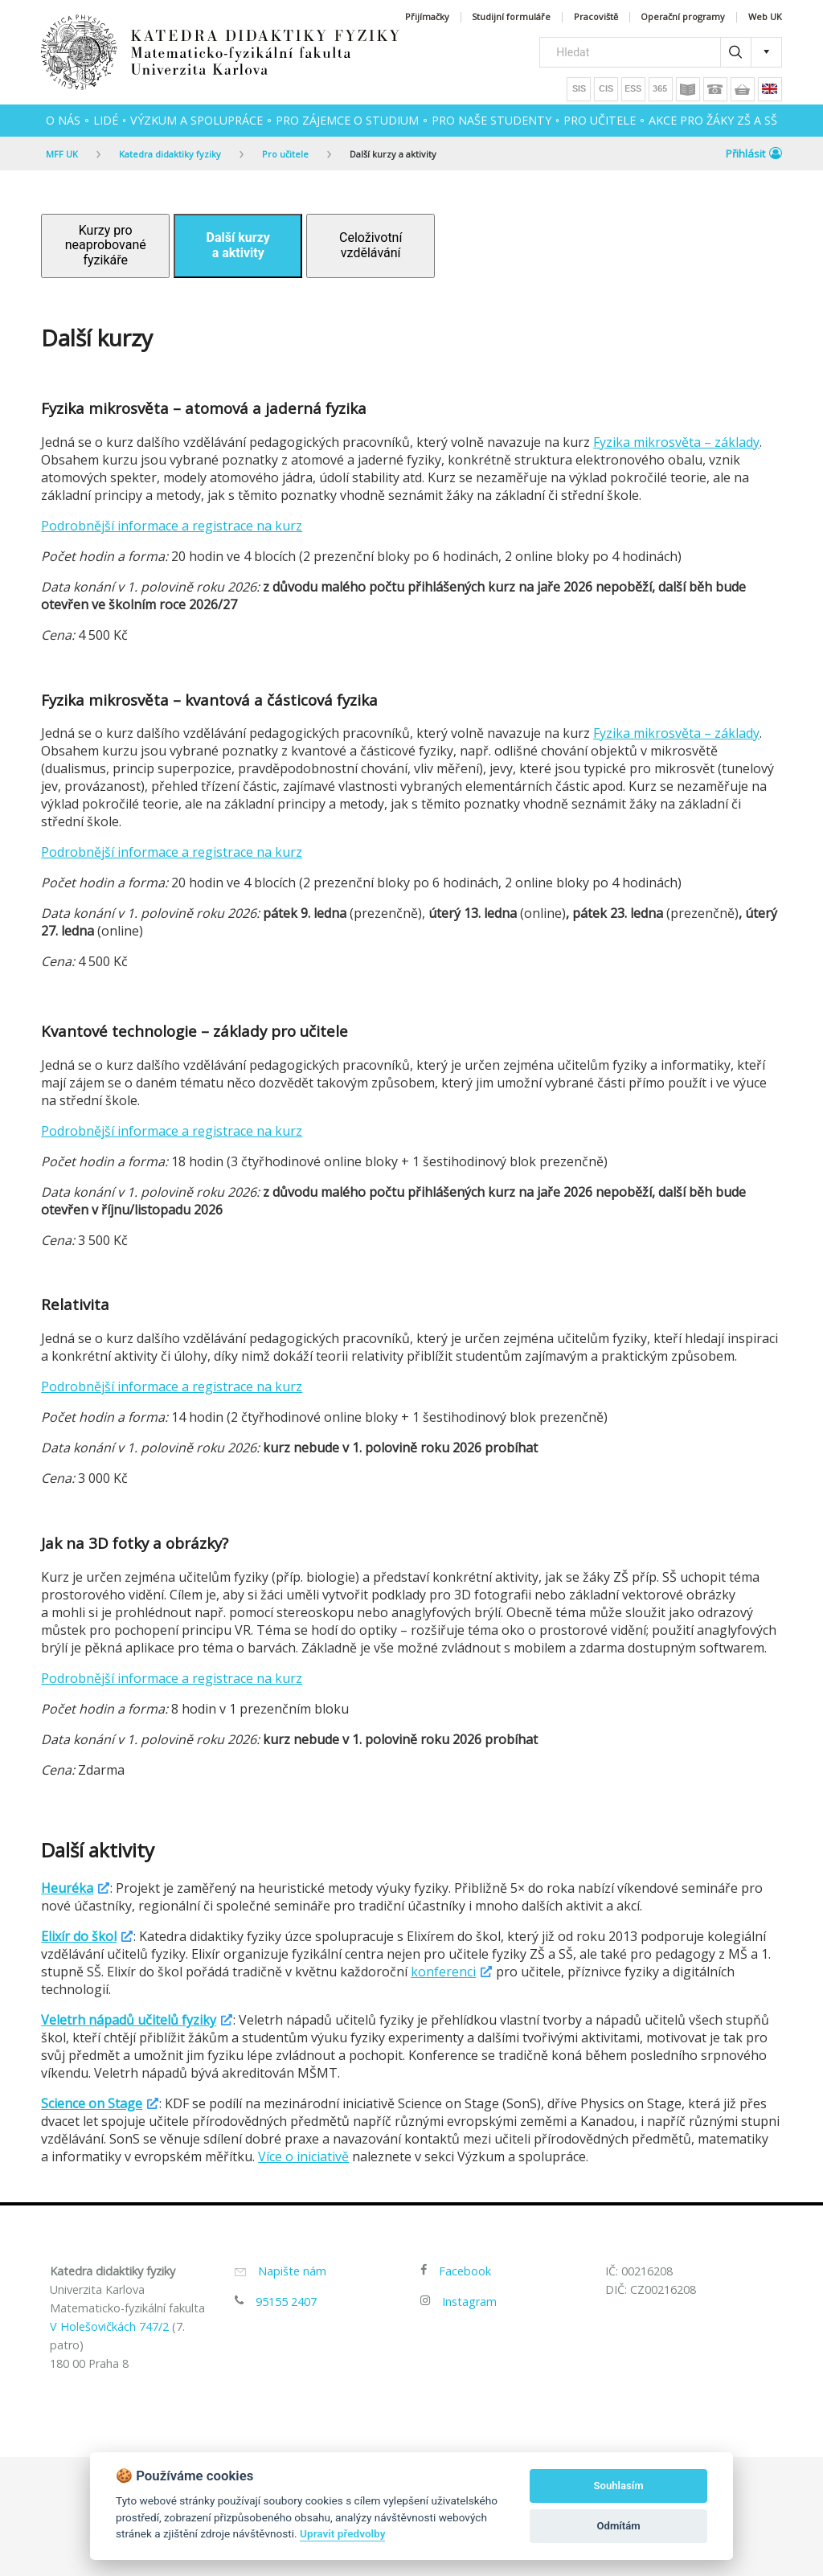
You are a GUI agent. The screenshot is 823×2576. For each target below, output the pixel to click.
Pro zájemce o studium (347, 120)
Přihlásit (754, 153)
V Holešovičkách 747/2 (109, 2326)
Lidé (105, 120)
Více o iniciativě (303, 2156)
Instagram (469, 2301)
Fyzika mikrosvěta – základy (676, 442)
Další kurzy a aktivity (393, 154)
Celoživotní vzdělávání (370, 245)
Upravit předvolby (342, 2533)
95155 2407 (286, 2301)
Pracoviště (596, 17)
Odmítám (619, 2526)
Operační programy (683, 17)
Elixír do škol (79, 1936)
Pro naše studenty (491, 120)
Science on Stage (91, 2103)
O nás (63, 120)
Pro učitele (599, 120)
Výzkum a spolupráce (196, 120)
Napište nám (292, 2271)
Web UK (765, 17)
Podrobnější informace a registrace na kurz (171, 525)
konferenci (443, 1971)
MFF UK (62, 154)
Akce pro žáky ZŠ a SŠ (713, 120)
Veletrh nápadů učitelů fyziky (128, 2020)
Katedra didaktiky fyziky (170, 154)
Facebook (465, 2271)
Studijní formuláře (511, 17)
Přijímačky (427, 17)
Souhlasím (619, 2486)
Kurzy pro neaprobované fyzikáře (105, 245)
